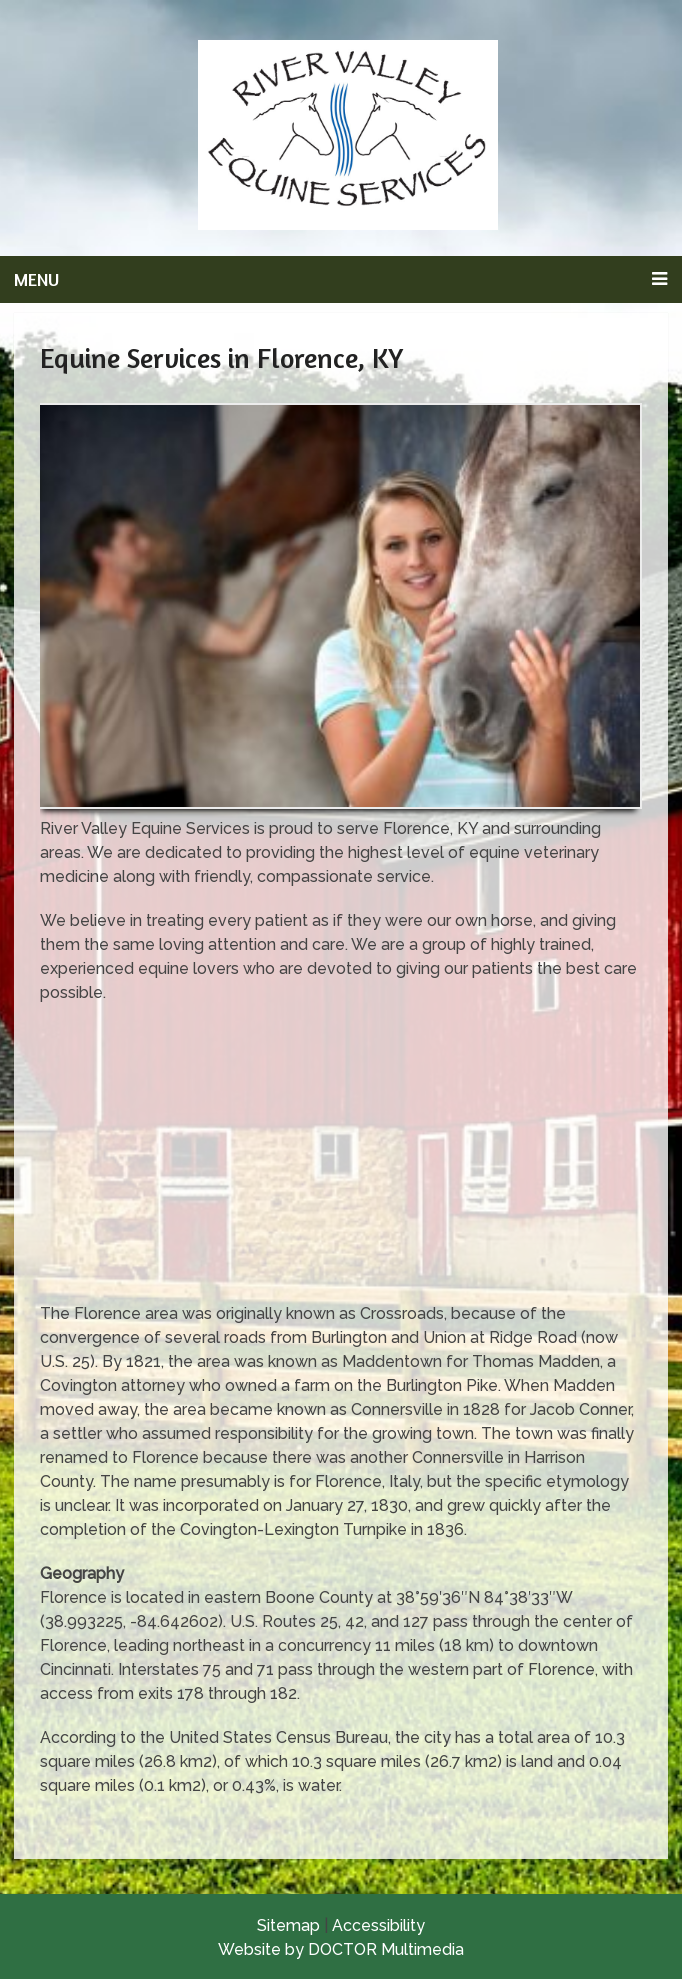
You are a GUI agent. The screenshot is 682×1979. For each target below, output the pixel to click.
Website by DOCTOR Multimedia (341, 1949)
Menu (36, 279)
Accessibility (378, 1925)
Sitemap (288, 1925)
